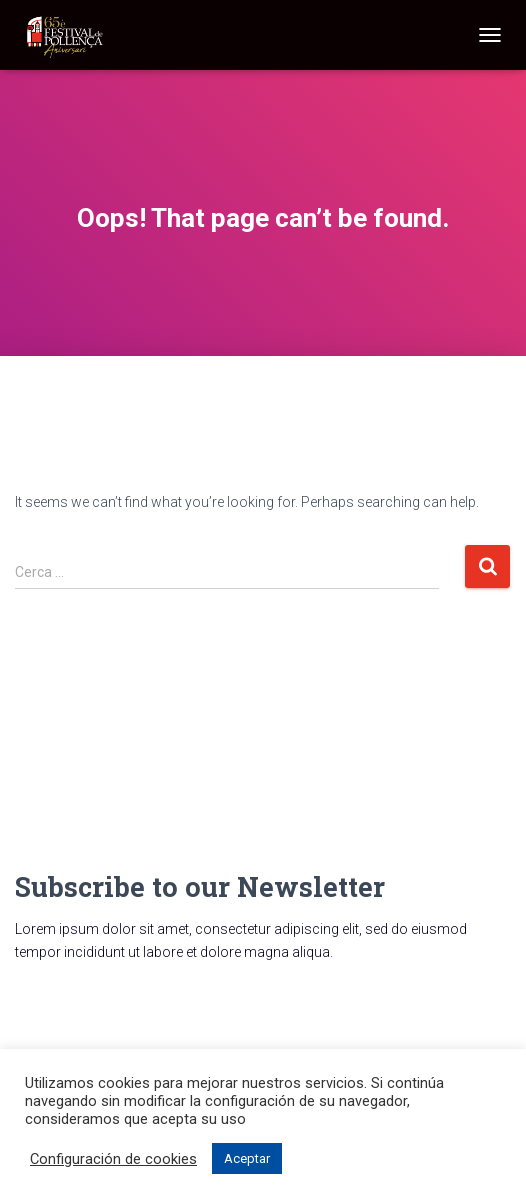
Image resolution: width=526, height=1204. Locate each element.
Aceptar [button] (247, 1158)
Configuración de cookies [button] (113, 1159)
